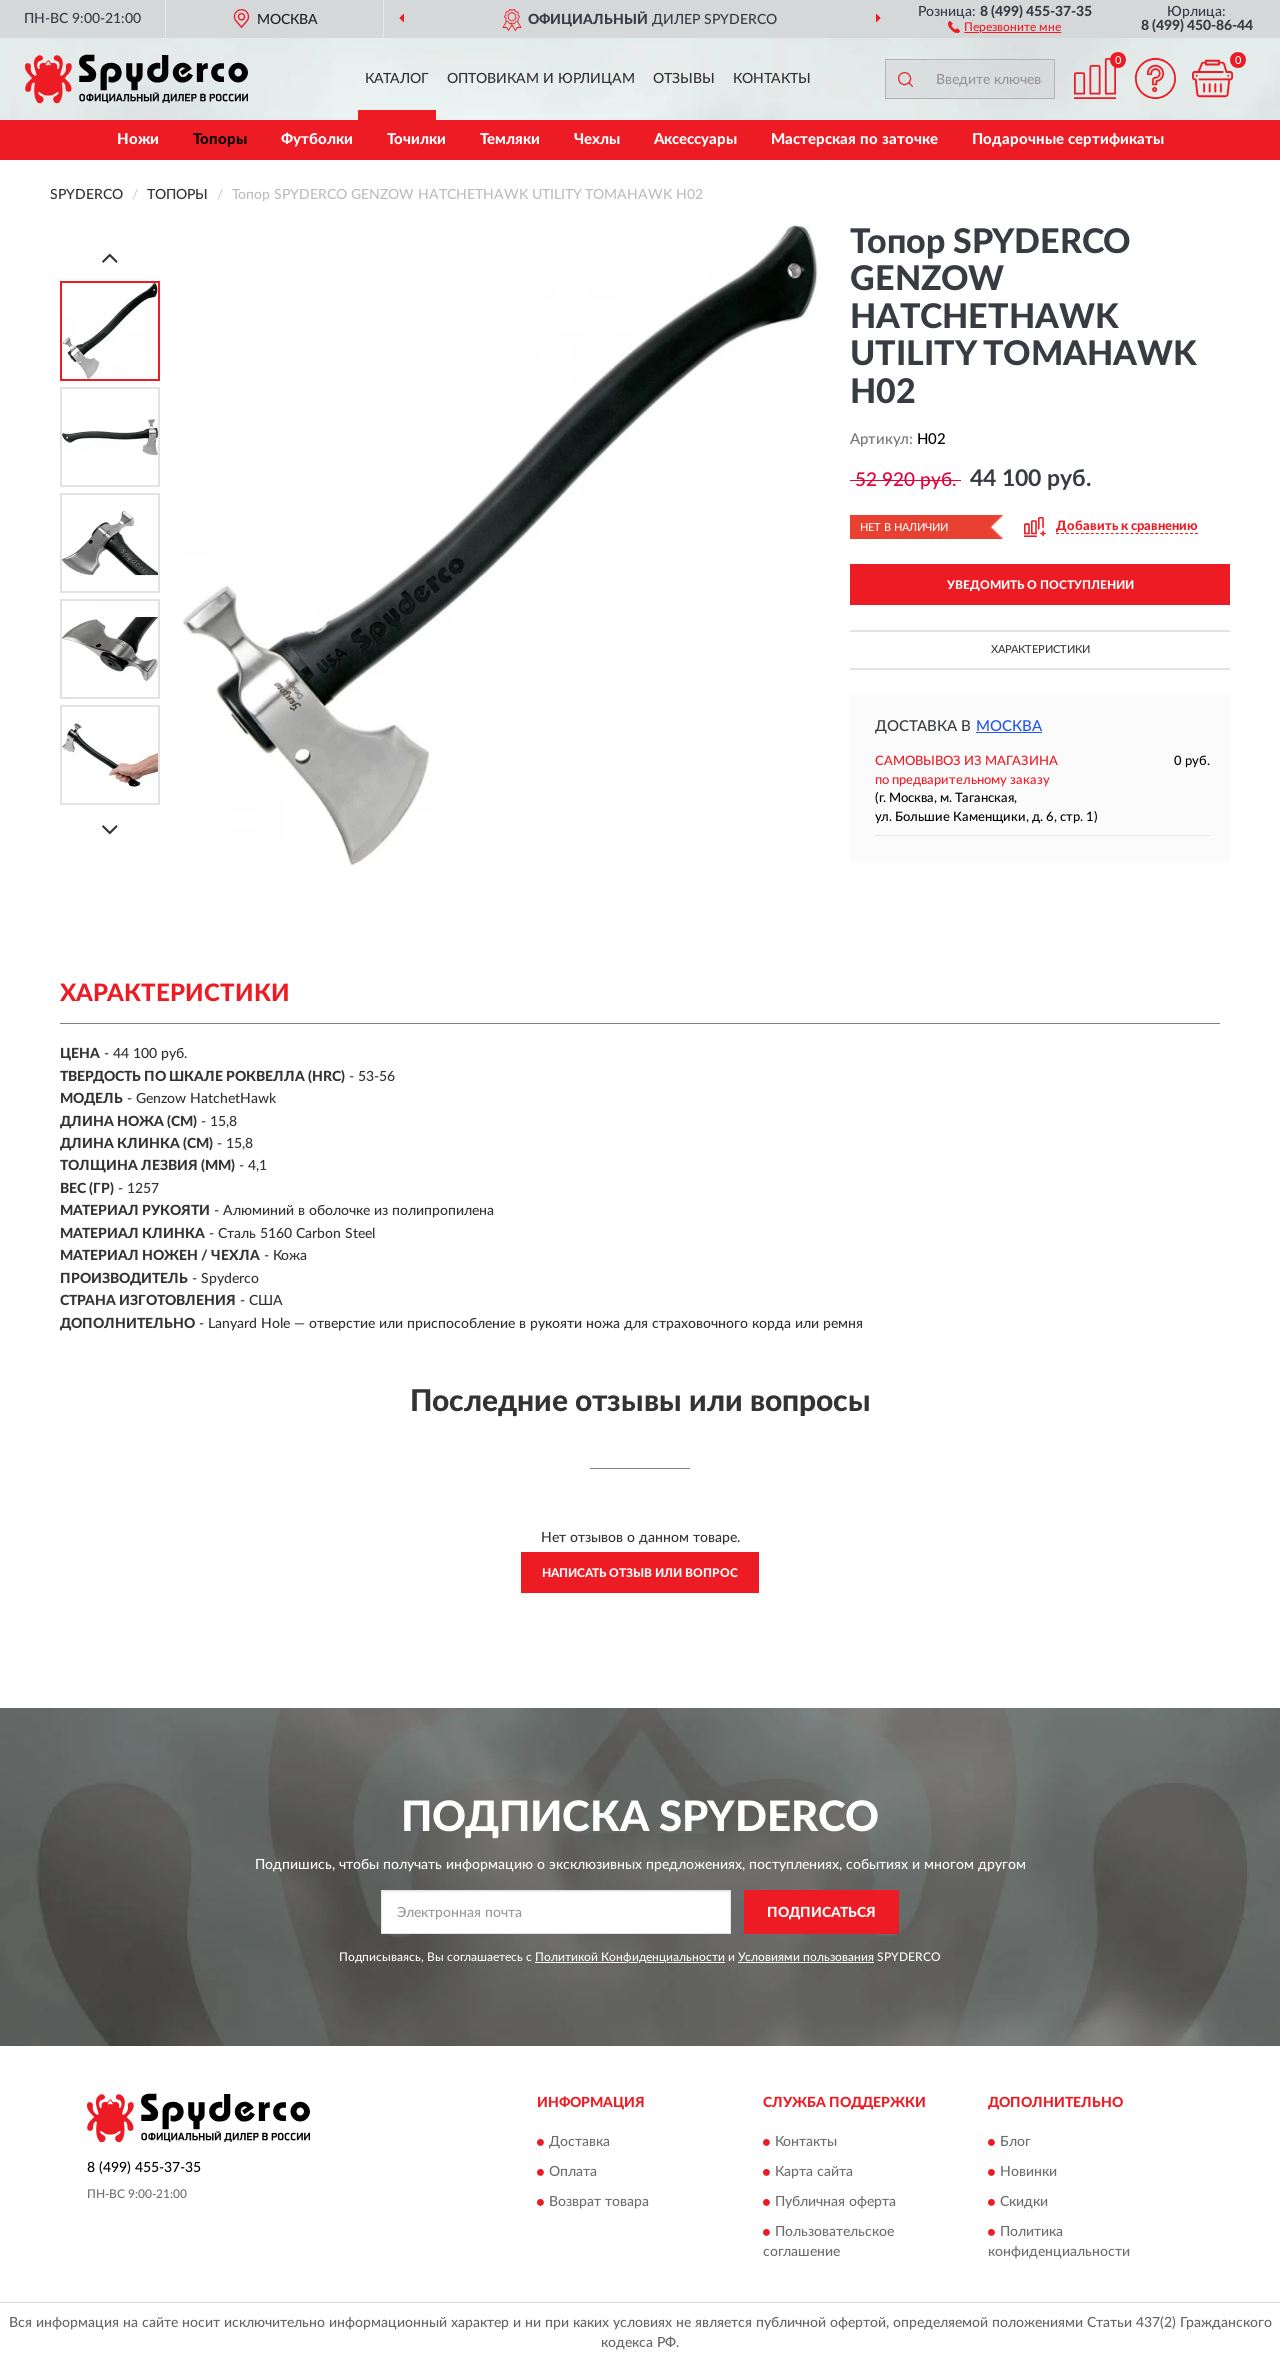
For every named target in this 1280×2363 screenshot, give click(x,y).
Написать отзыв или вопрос (640, 1573)
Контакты (772, 79)
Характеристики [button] (1040, 649)
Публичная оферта (835, 2202)
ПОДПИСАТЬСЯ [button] (821, 1913)
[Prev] (110, 257)
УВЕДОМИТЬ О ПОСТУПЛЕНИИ (1040, 585)
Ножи (138, 139)
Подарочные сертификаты (1068, 139)
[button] (1004, 26)
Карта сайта (814, 2172)
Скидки (1024, 2202)
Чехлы (597, 139)
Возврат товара (599, 2202)
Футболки (317, 139)
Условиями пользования (806, 1957)
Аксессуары (695, 139)
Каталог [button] (397, 79)
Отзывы (684, 79)
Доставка (579, 2142)
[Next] (110, 829)
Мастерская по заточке (854, 139)
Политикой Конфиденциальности (630, 1957)
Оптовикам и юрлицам (541, 79)
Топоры (220, 139)
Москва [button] (1009, 726)
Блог (1015, 2142)
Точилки (416, 139)
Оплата (573, 2172)
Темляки (510, 139)
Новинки (1028, 2172)
